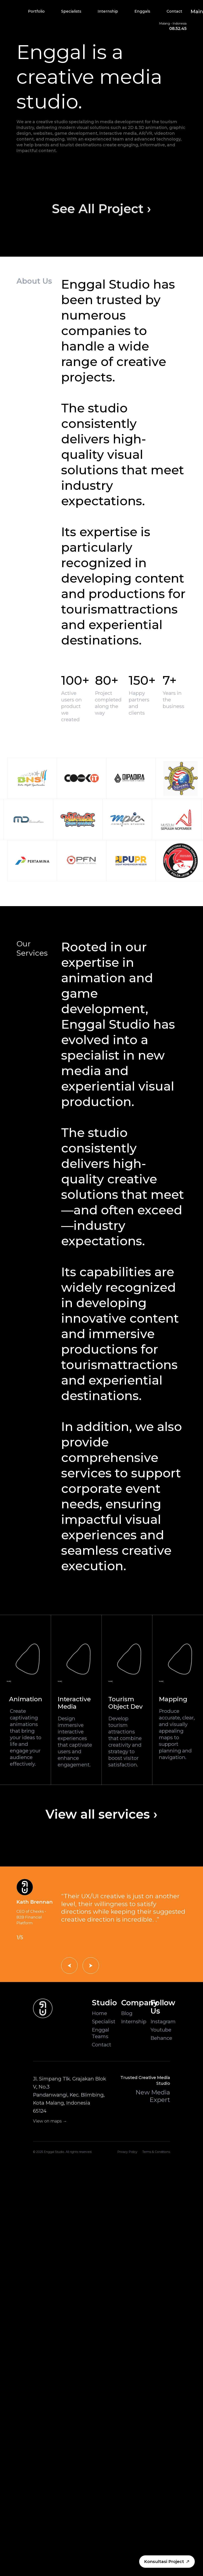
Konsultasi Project (167, 2561)
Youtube (160, 2030)
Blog (126, 2013)
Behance (161, 2038)
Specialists (71, 11)
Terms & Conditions (156, 2152)
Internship (108, 11)
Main (196, 11)
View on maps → (50, 2121)
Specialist (103, 2022)
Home (99, 2013)
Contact (174, 11)
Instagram (163, 2022)
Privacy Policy (127, 2152)
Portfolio (36, 11)
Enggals (142, 11)
